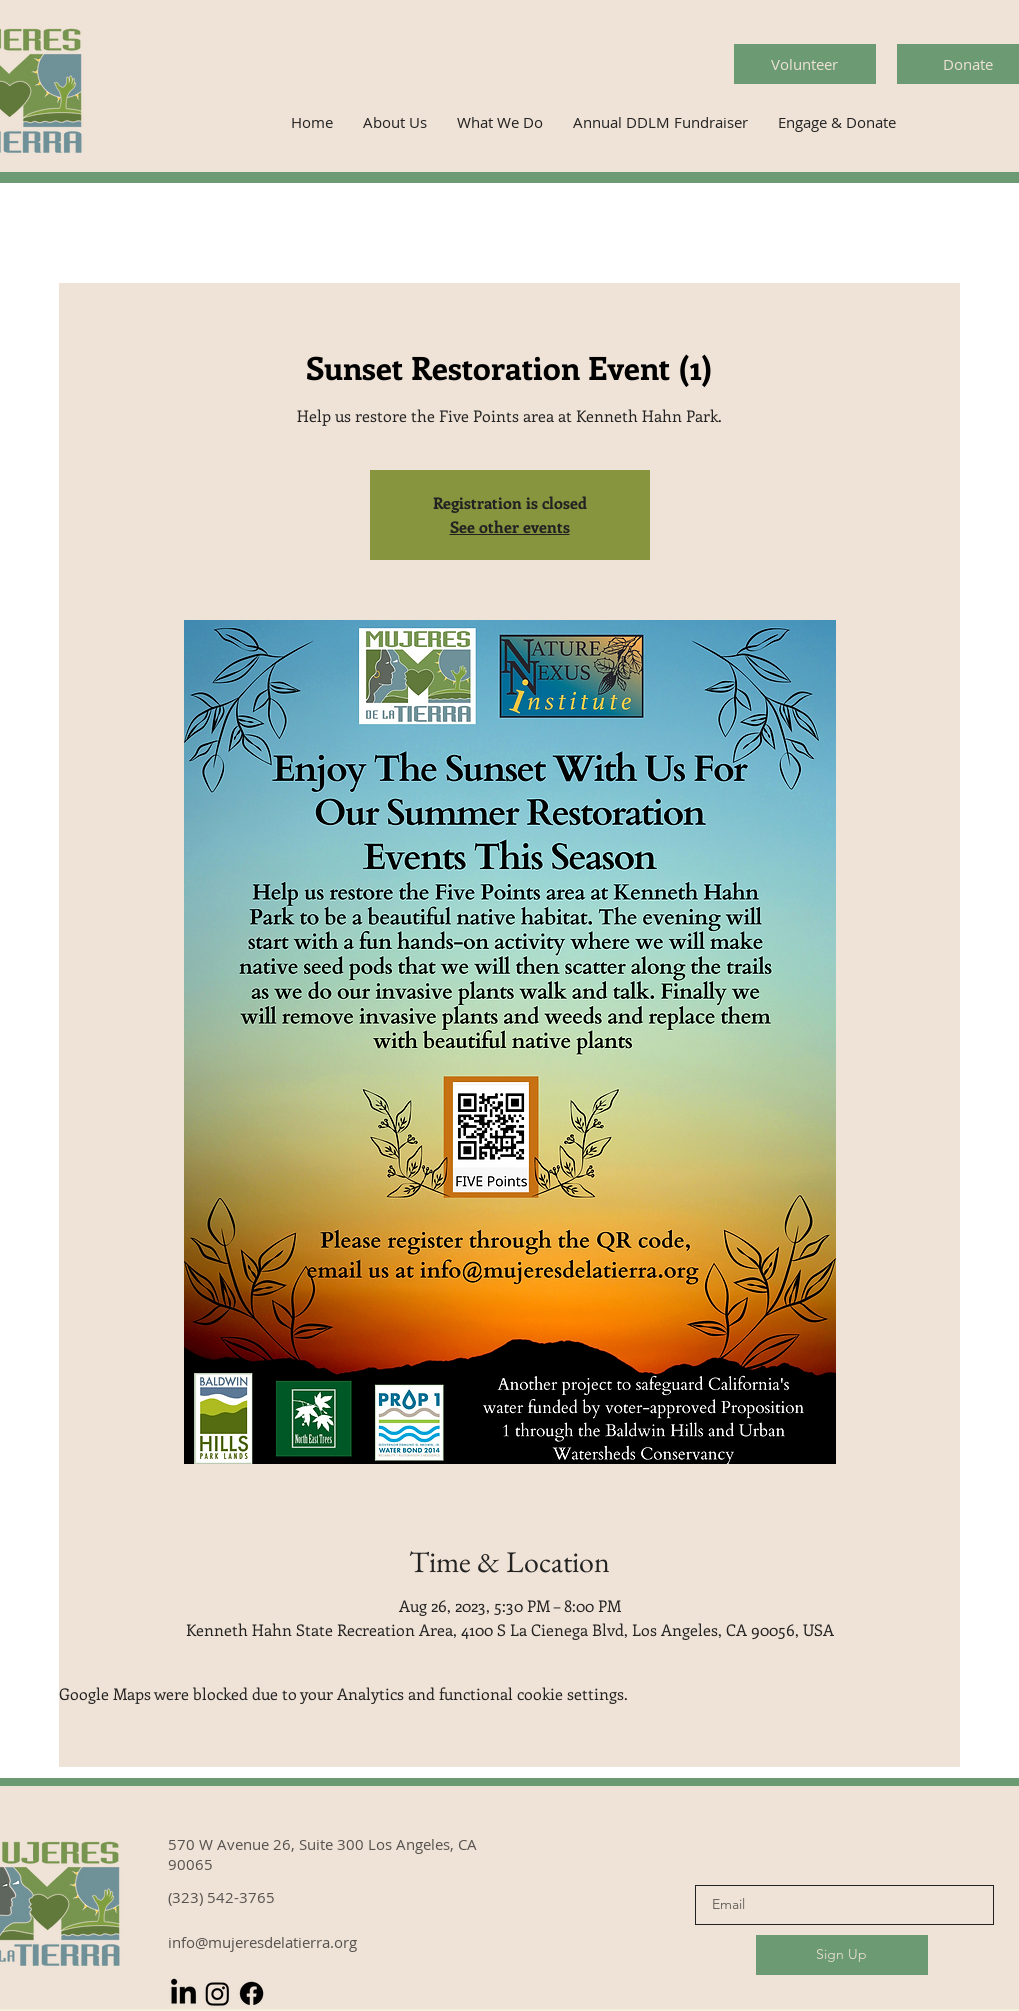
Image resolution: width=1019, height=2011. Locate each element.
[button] (395, 122)
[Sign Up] (842, 1955)
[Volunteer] (805, 64)
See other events (510, 526)
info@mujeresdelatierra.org (262, 1942)
